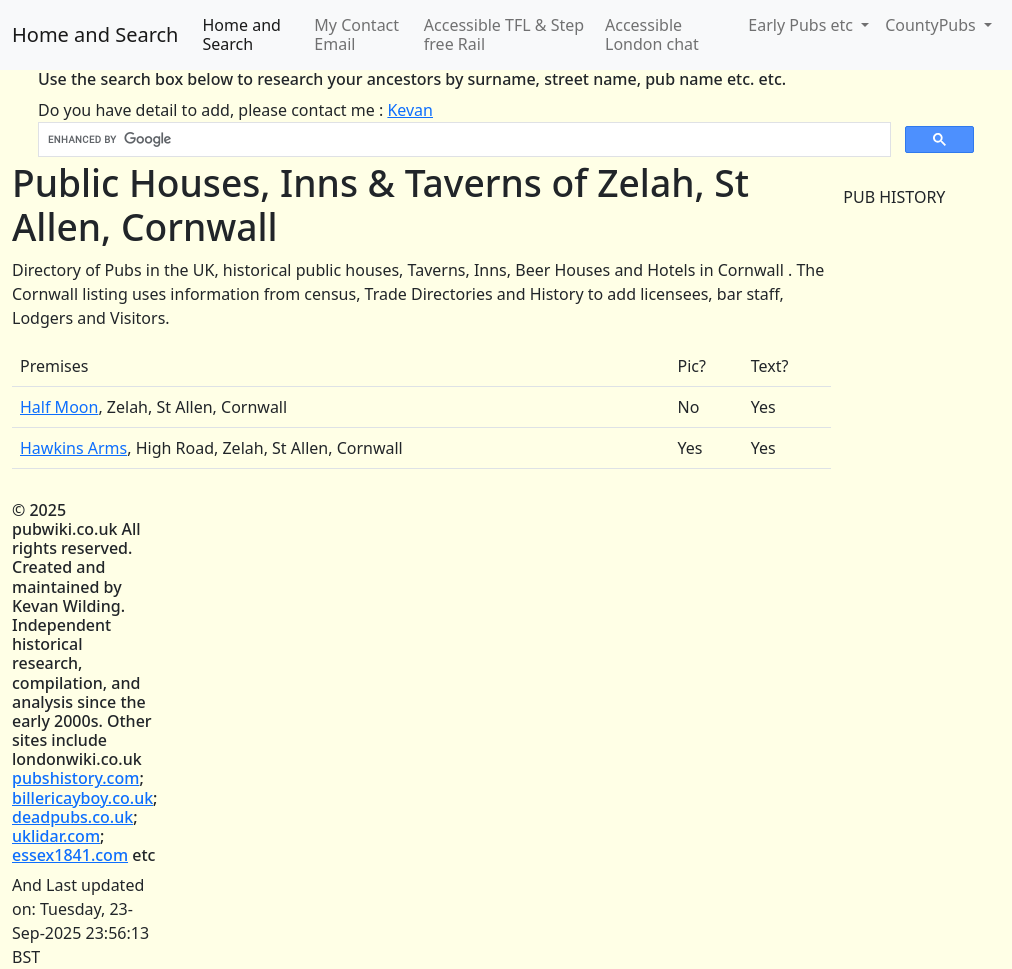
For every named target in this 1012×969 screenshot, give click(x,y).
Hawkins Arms (73, 448)
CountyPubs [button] (932, 25)
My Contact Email (356, 34)
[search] (462, 140)
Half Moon (59, 407)
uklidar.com (56, 836)
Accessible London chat (652, 34)
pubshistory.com (75, 778)
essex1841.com (70, 855)
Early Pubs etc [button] (802, 25)
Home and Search (95, 34)
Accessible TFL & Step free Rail (504, 34)
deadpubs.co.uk (72, 817)
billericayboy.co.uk (82, 798)
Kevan (410, 110)
